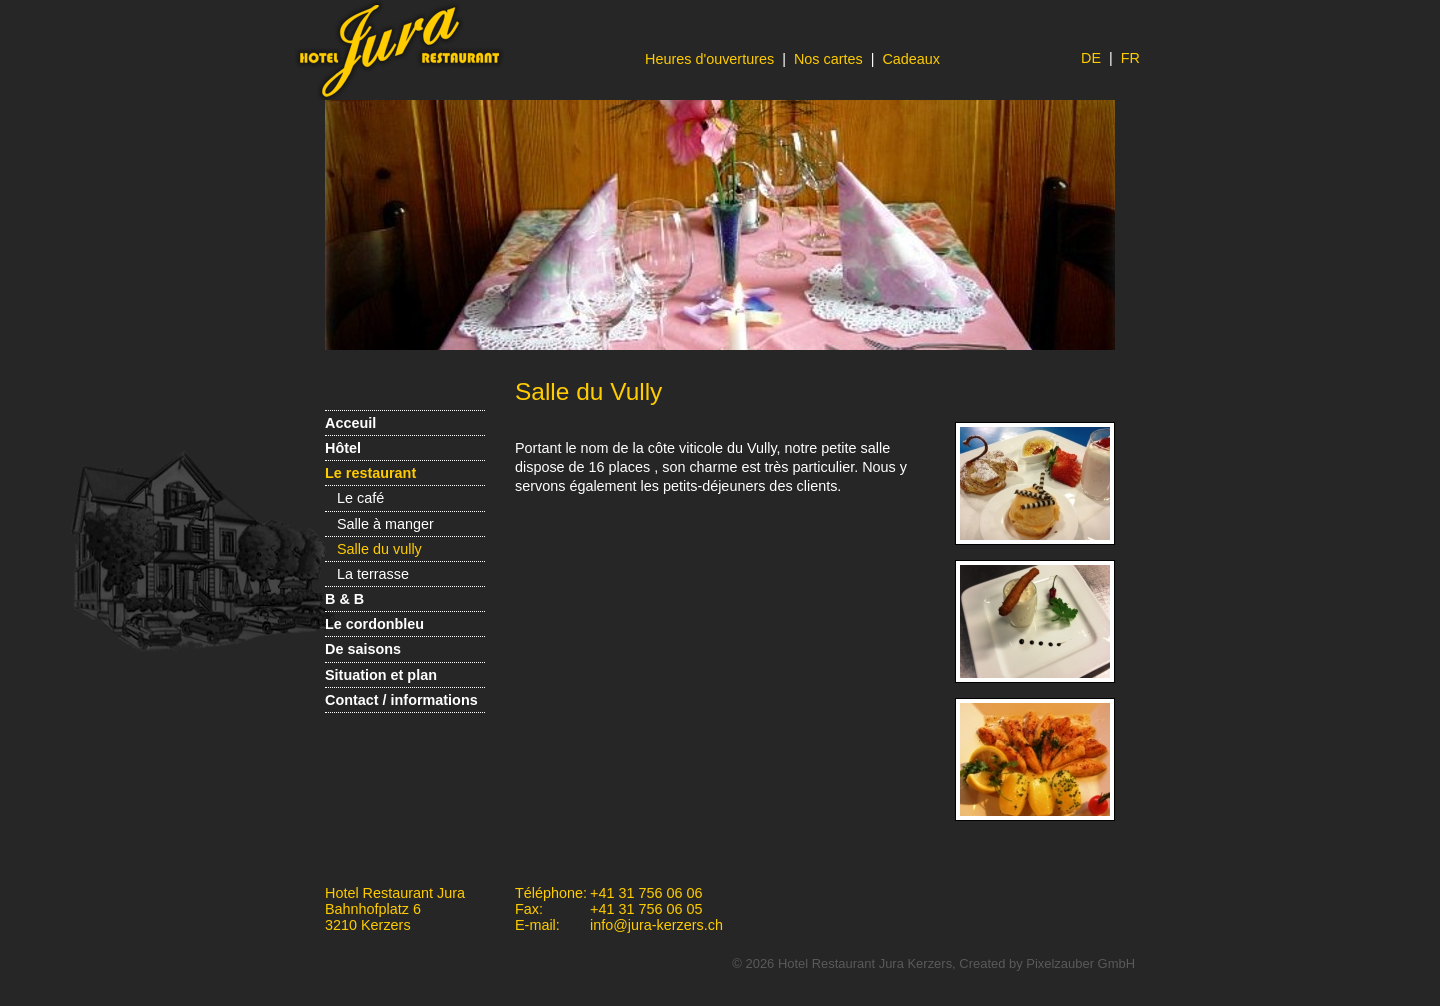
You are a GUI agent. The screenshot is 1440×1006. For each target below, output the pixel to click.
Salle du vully (379, 549)
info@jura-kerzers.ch (656, 925)
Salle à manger (385, 524)
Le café (360, 498)
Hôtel (343, 448)
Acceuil (350, 423)
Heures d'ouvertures (709, 59)
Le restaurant (370, 473)
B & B (344, 599)
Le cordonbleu (374, 624)
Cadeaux (911, 59)
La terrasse (373, 574)
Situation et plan (381, 675)
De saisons (363, 649)
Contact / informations (401, 700)
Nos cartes (828, 59)
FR (1130, 58)
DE (1091, 58)
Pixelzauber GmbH (1080, 963)
